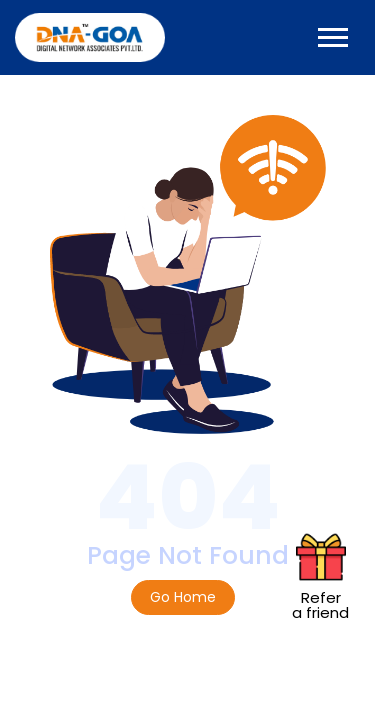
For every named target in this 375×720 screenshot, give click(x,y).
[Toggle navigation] (333, 37)
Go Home (183, 597)
